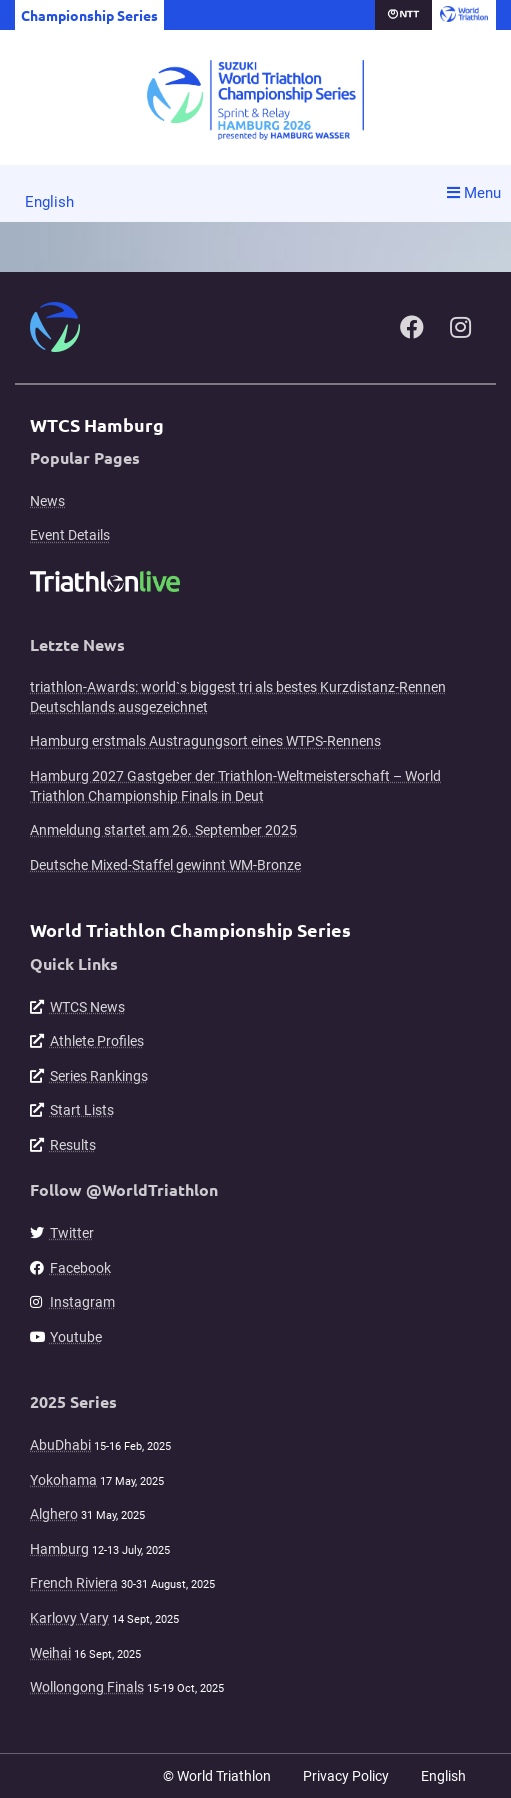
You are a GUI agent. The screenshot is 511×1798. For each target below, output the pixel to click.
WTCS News (87, 1007)
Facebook (80, 1268)
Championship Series (89, 15)
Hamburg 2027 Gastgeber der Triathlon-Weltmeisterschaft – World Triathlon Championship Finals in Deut (235, 786)
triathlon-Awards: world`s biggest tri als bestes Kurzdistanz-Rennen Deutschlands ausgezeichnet (238, 697)
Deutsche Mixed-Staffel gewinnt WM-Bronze (165, 865)
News (47, 501)
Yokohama (63, 1480)
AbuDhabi (60, 1445)
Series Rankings (99, 1076)
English (49, 202)
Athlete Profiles (97, 1041)
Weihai (50, 1653)
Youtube (76, 1337)
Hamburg (59, 1549)
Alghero (54, 1514)
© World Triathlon (217, 1776)
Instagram (82, 1302)
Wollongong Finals (87, 1687)
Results (73, 1145)
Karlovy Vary (69, 1618)
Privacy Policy (346, 1776)
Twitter (72, 1233)
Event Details (70, 535)
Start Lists (82, 1110)
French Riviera (74, 1583)
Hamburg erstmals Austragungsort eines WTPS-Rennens (205, 741)
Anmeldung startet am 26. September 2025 (163, 830)
